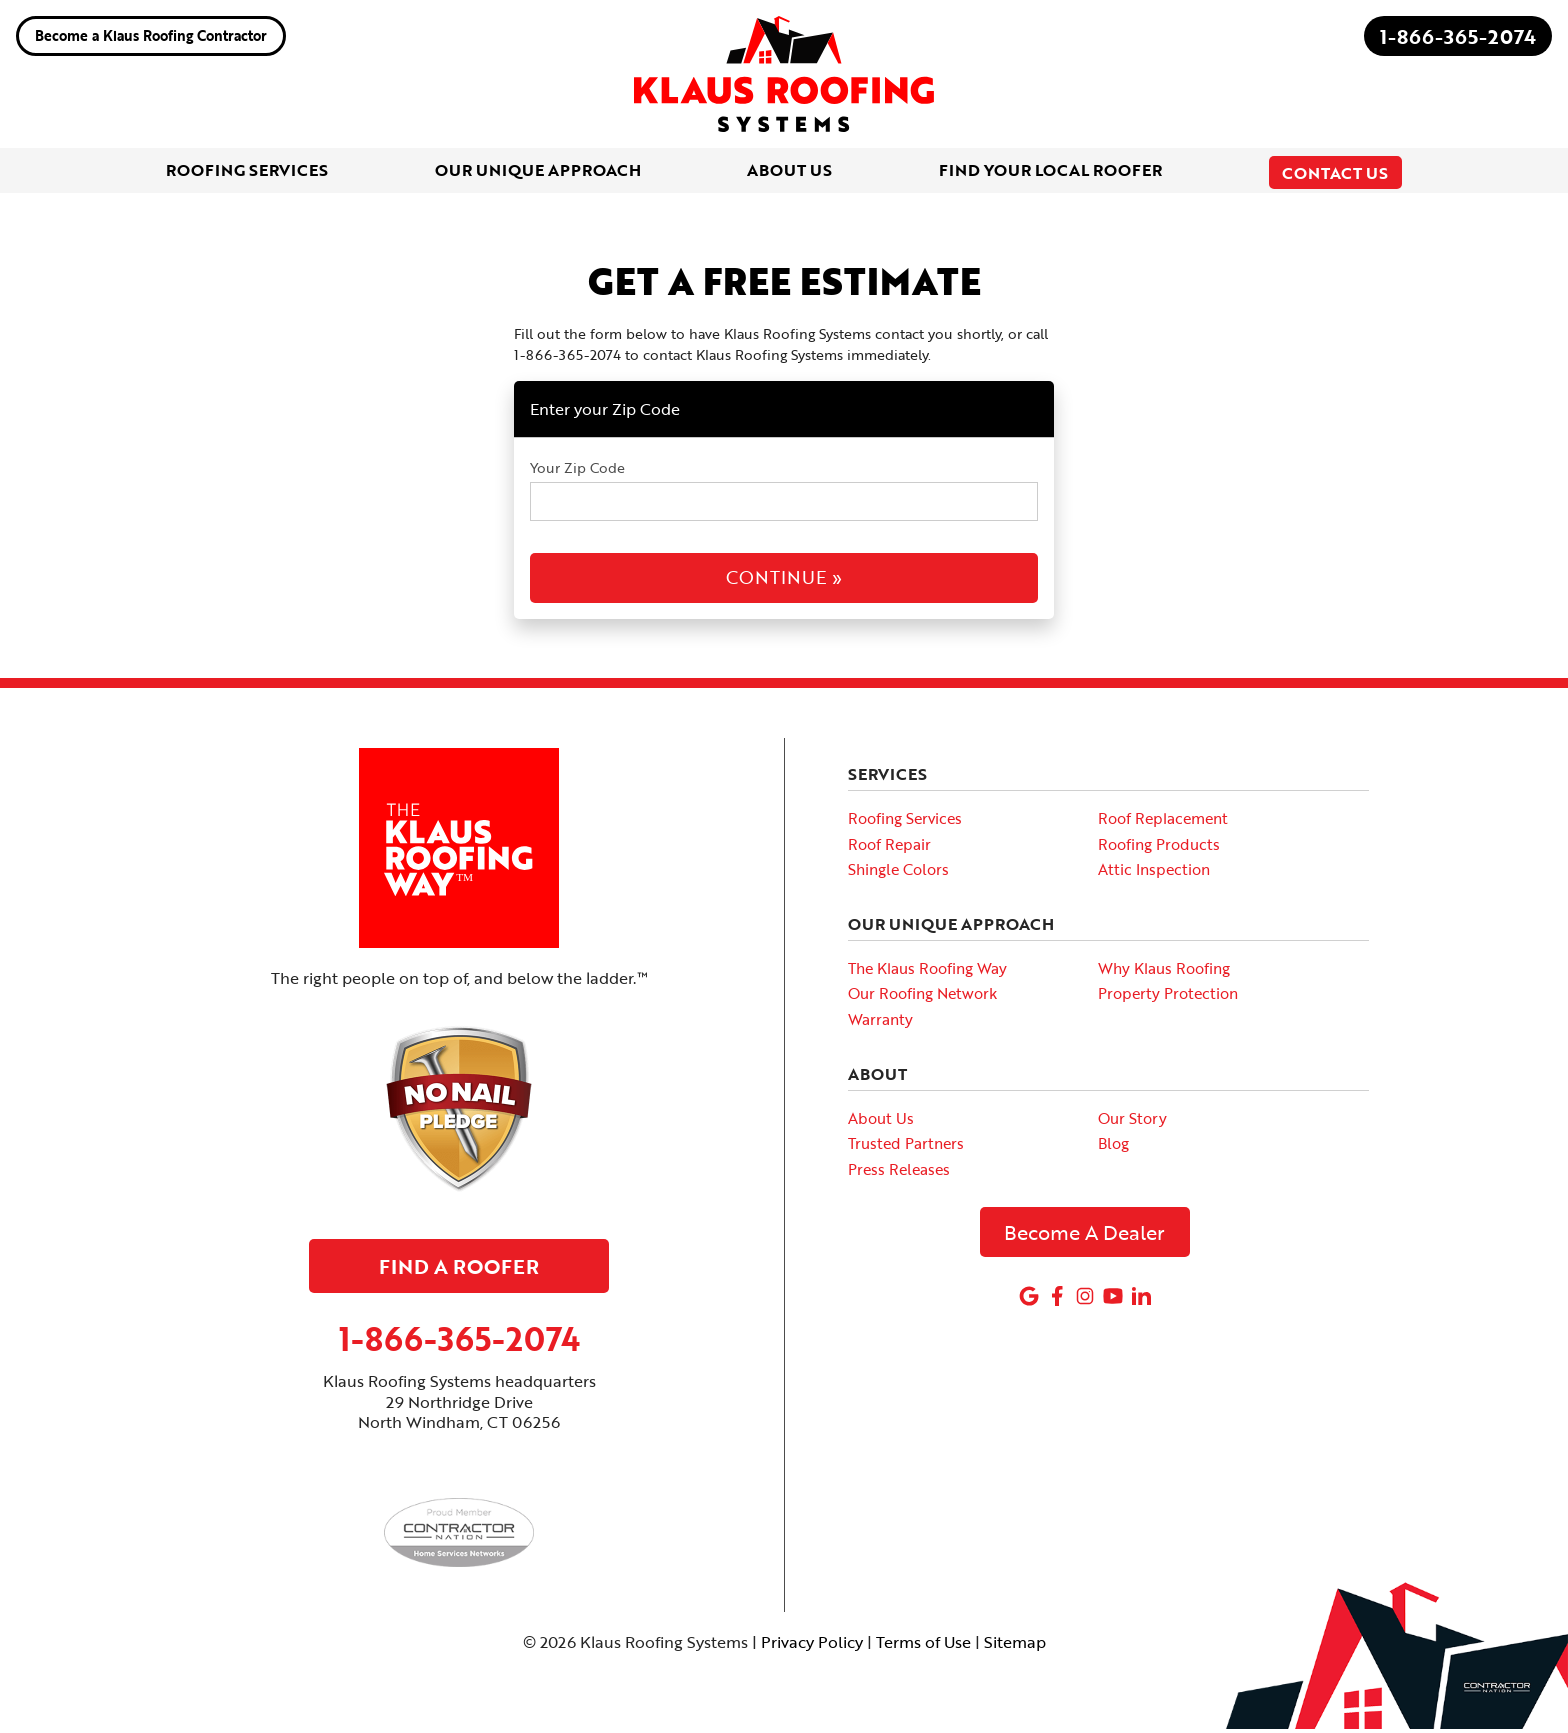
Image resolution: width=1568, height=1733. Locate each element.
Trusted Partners (906, 1148)
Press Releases (899, 1173)
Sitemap (1015, 1647)
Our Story (1132, 1122)
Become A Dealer (1084, 1237)
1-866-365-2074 (1458, 36)
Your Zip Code (577, 472)
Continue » (784, 582)
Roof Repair (889, 848)
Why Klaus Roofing (1164, 972)
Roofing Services (905, 823)
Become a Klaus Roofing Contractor (151, 35)
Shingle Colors (898, 874)
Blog (1113, 1148)
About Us (881, 1122)
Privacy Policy (812, 1647)
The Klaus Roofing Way (927, 972)
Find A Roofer (459, 1270)
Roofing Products (1159, 848)
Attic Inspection (1154, 874)
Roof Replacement (1163, 823)
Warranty (880, 1024)
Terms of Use (923, 1647)
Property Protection (1168, 998)
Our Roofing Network (922, 998)
